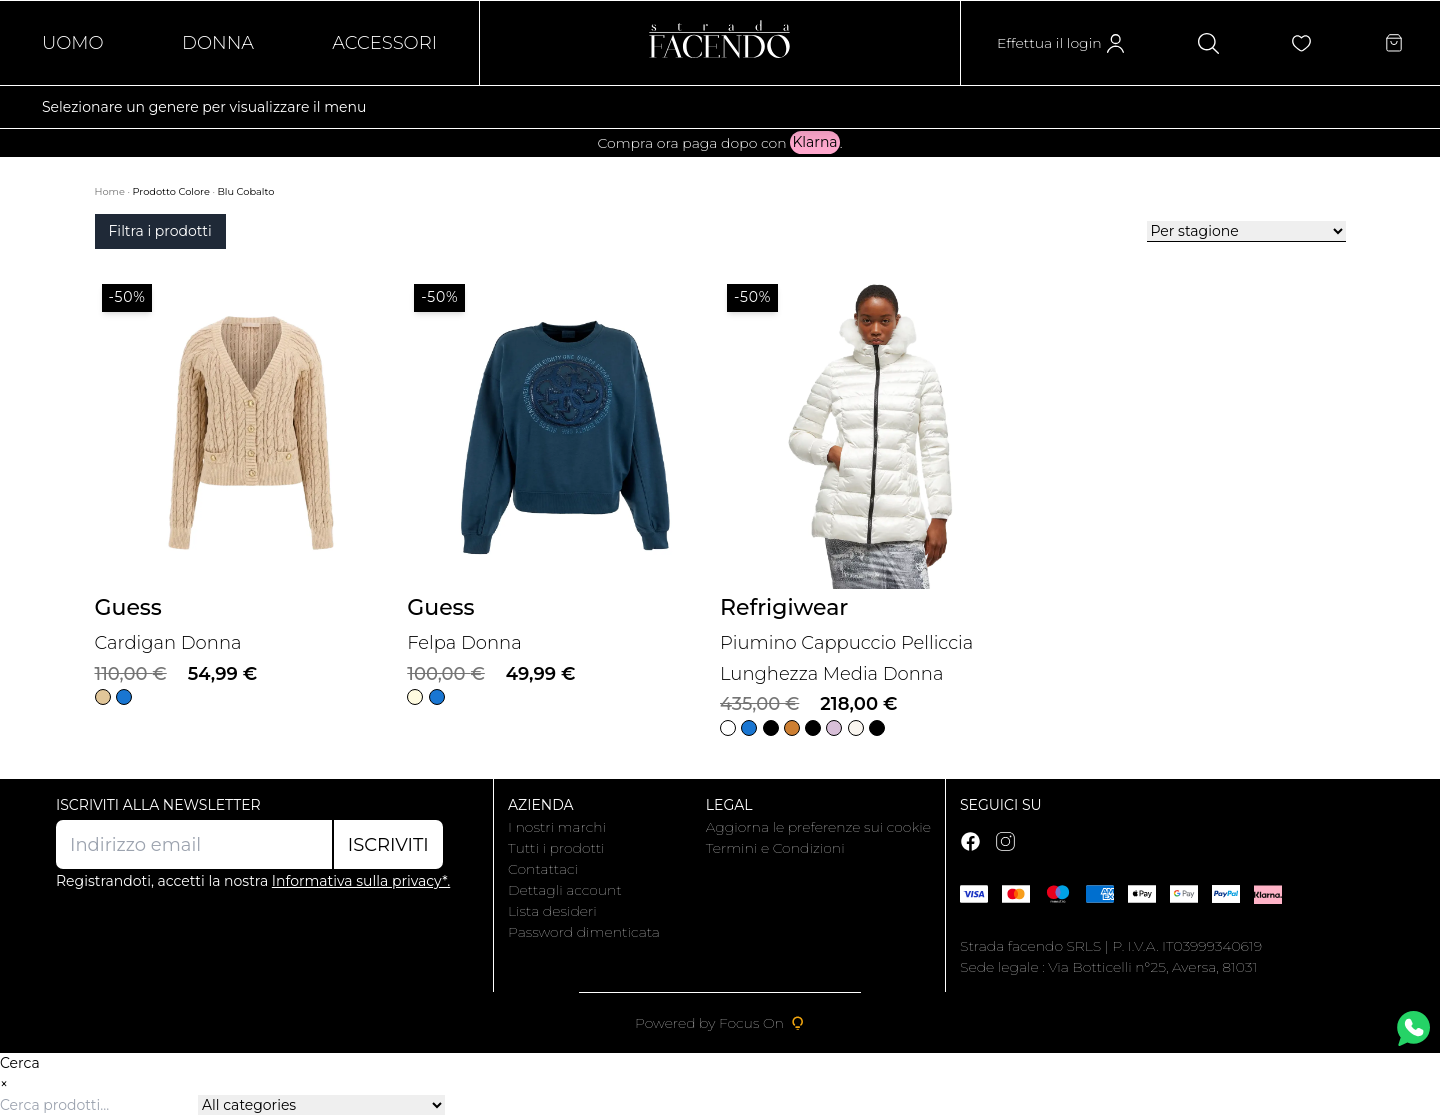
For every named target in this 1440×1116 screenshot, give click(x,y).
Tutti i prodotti (556, 848)
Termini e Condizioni (775, 848)
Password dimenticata (584, 932)
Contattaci (543, 869)
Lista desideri (552, 911)
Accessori (384, 43)
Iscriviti (388, 845)
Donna (218, 43)
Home (111, 191)
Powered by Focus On (720, 1023)
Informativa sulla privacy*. (361, 881)
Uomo (73, 43)
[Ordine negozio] (1246, 231)
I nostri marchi (557, 827)
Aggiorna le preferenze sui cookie (818, 827)
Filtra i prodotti (160, 231)
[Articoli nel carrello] (1394, 43)
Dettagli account (565, 890)
